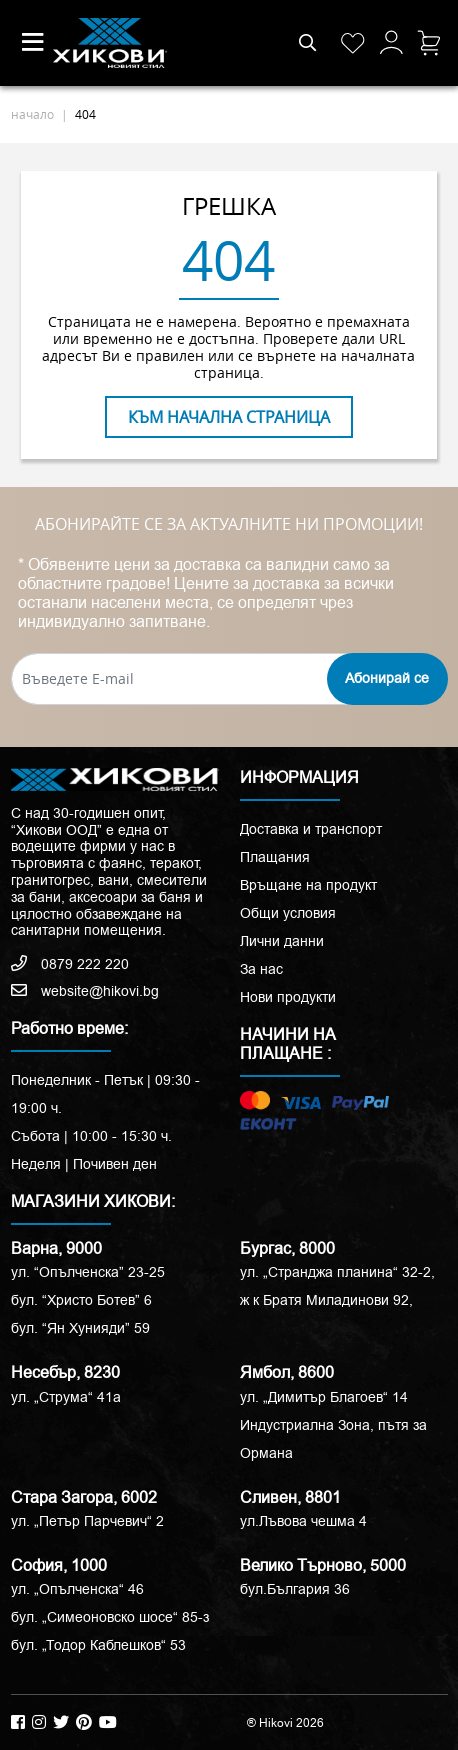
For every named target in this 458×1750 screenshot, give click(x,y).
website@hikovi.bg (85, 991)
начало (32, 114)
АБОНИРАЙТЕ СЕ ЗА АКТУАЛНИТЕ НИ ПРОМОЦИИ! (229, 524)
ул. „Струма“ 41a (66, 1397)
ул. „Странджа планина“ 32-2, (337, 1272)
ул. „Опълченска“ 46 (77, 1589)
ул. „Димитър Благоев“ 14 (324, 1397)
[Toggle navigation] (33, 43)
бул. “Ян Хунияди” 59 (80, 1328)
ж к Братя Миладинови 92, (326, 1300)
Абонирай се (387, 678)
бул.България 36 (295, 1589)
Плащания (275, 857)
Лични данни (282, 941)
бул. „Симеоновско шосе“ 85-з (110, 1617)
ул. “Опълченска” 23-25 (88, 1272)
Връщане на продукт (308, 885)
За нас (261, 969)
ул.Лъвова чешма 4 (303, 1521)
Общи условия (288, 913)
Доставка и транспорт (311, 829)
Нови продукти (288, 997)
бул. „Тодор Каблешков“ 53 (98, 1645)
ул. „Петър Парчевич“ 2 (87, 1521)
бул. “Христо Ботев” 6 (81, 1300)
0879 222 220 (70, 964)
